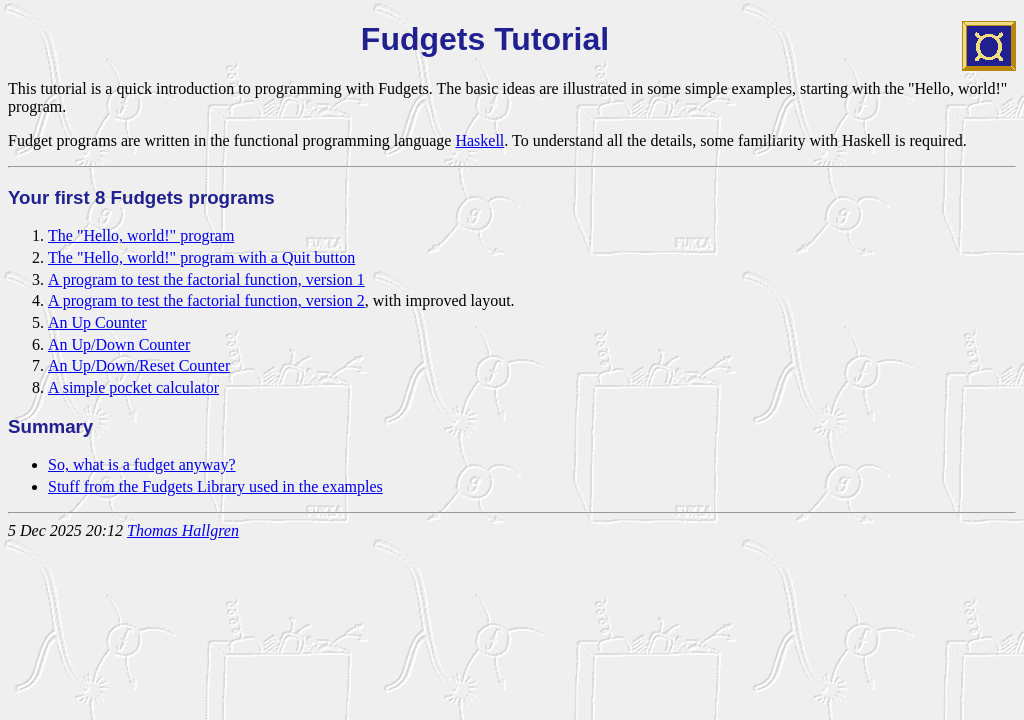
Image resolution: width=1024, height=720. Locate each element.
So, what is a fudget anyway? (142, 464)
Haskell (479, 140)
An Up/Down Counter (119, 344)
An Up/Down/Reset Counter (139, 365)
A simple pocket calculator (133, 387)
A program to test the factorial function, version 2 (206, 300)
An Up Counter (97, 322)
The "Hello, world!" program (141, 235)
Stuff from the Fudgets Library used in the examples (215, 486)
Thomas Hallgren (183, 530)
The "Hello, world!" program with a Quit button (201, 257)
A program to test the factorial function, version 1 (206, 279)
